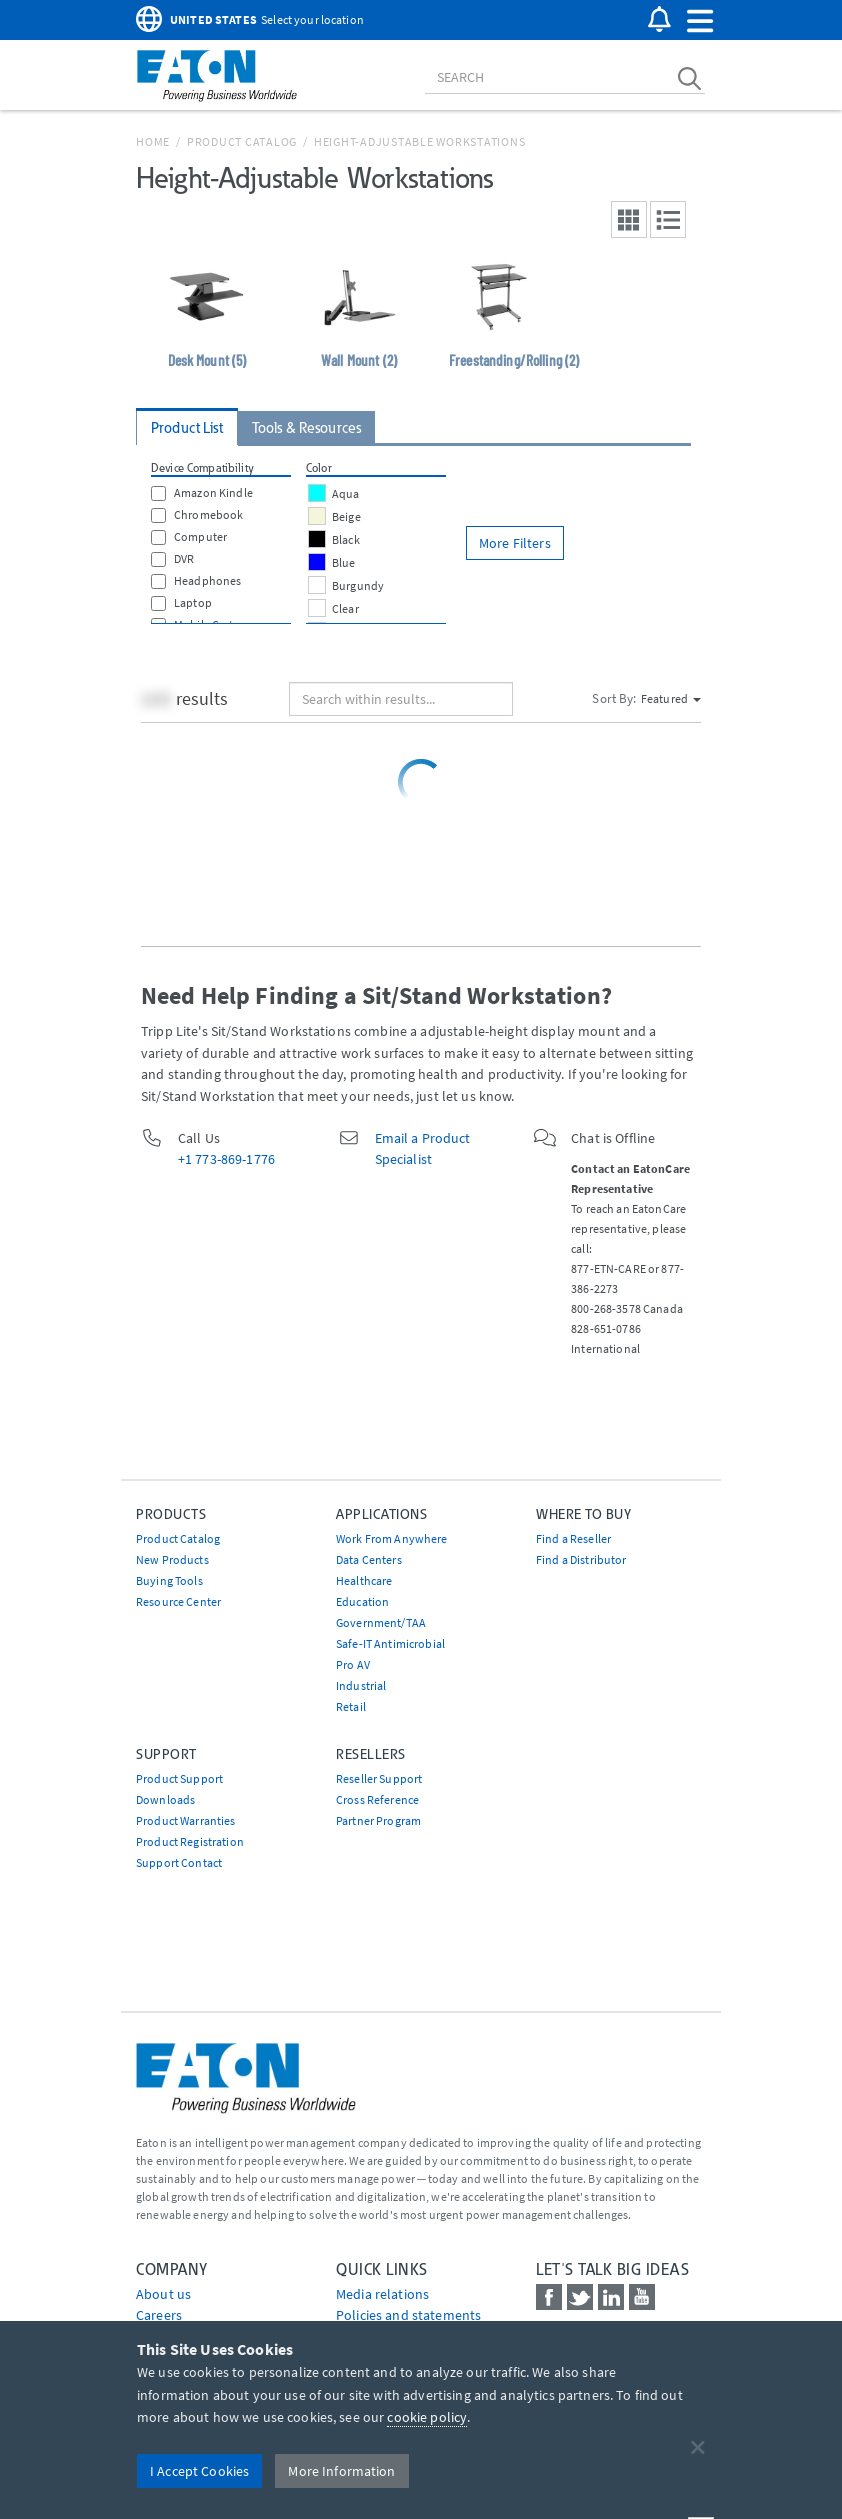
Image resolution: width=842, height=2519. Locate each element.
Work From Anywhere (392, 1538)
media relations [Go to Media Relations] (382, 2294)
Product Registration (190, 1841)
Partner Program (378, 1820)
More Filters (515, 543)
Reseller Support (379, 1778)
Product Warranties (186, 1820)
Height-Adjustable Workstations (420, 141)
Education (362, 1601)
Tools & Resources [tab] (306, 428)
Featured (671, 698)
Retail (351, 1706)
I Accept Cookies (199, 2471)
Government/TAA (381, 1622)
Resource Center (178, 1601)
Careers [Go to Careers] (159, 2315)
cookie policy (427, 2417)
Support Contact (179, 1862)
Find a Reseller (573, 1538)
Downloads (165, 1799)
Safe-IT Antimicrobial (390, 1643)
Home (153, 141)
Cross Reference (377, 1799)
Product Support (179, 1778)
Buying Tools (169, 1580)
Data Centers (369, 1559)
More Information (341, 2471)
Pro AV (353, 1664)
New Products (172, 1559)
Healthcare (364, 1580)
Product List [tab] (187, 428)
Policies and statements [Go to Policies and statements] (408, 2315)
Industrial (361, 1685)
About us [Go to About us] (163, 2294)
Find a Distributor (581, 1559)
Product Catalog (242, 141)
